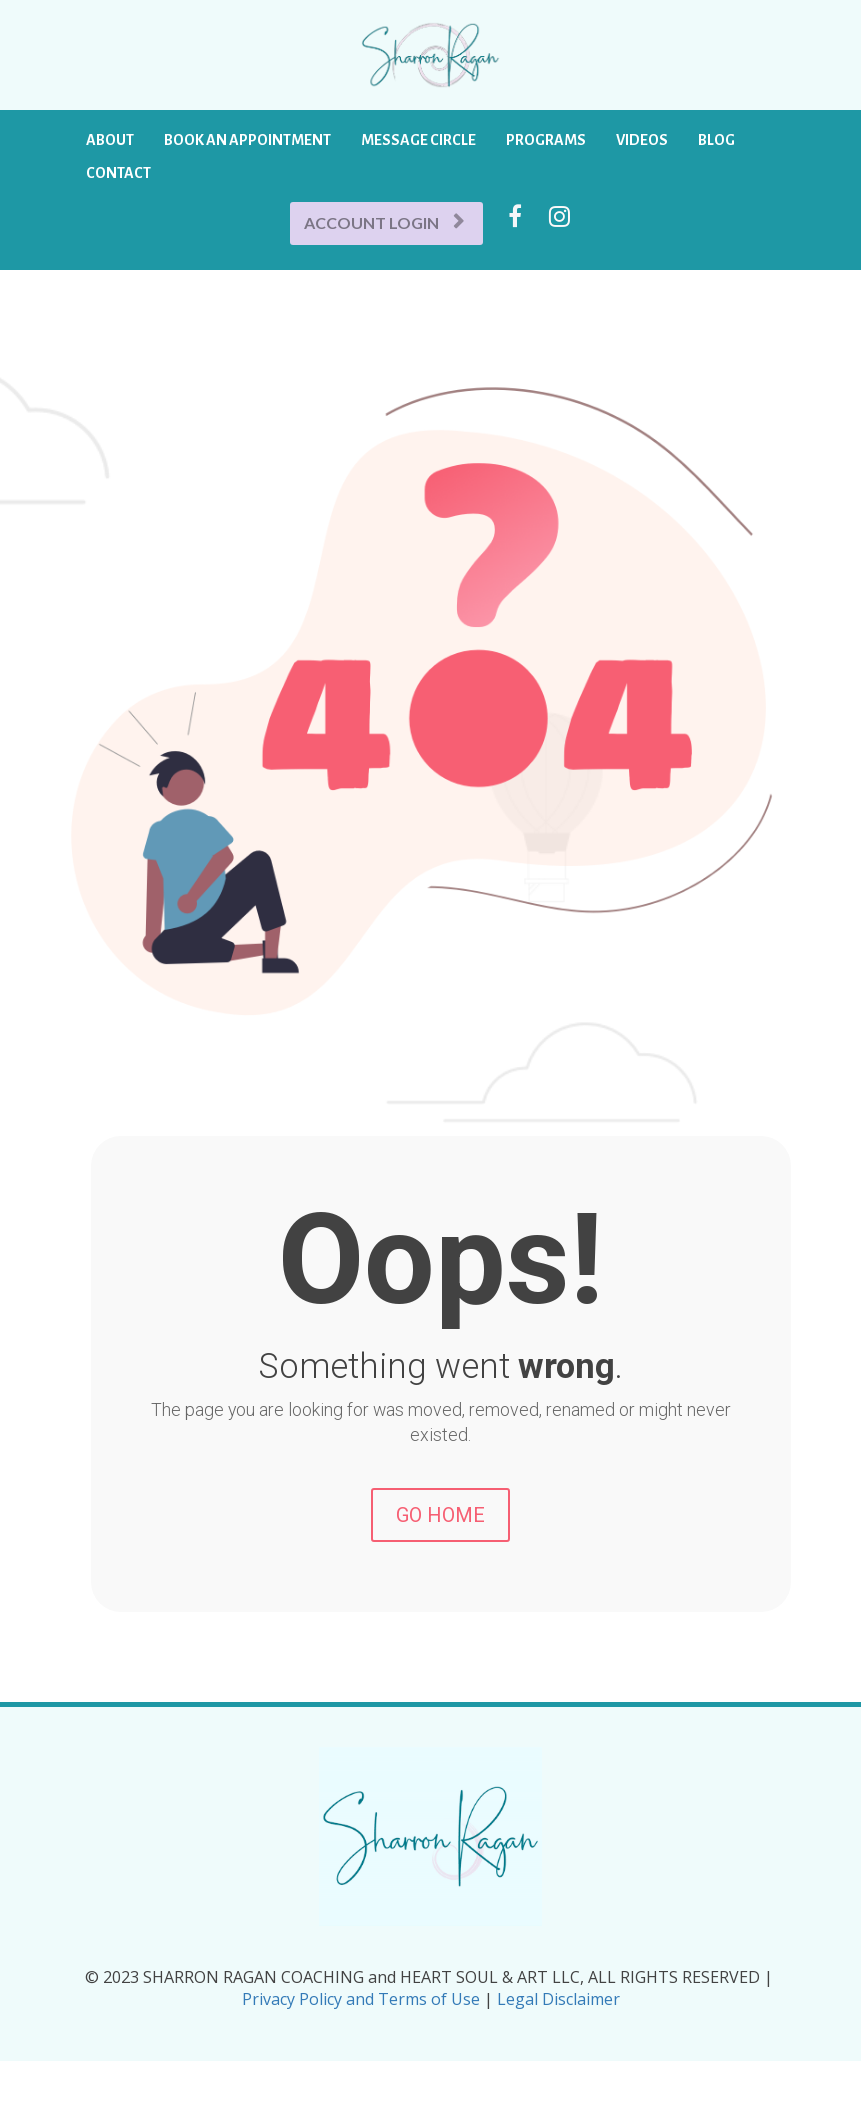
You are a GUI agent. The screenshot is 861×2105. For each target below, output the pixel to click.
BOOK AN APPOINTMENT (247, 140)
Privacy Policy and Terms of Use (363, 1999)
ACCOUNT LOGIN (384, 222)
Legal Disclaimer (556, 1999)
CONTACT (118, 173)
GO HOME (440, 1515)
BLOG (716, 140)
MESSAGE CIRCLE (418, 140)
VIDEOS (642, 140)
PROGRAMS (546, 140)
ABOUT (110, 140)
